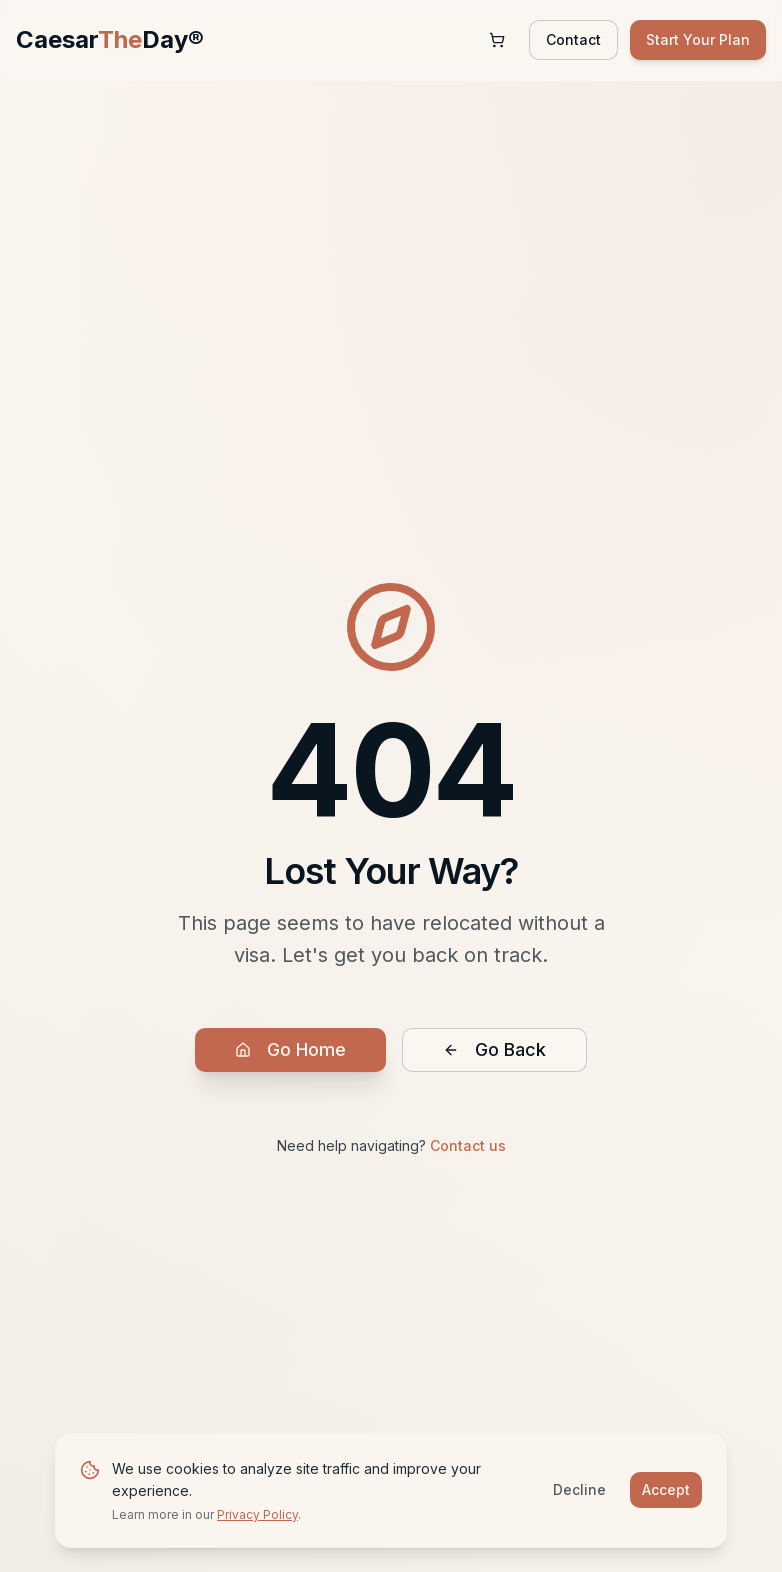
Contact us (468, 1145)
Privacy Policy (257, 1514)
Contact (573, 39)
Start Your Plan (698, 39)
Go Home (290, 1049)
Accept (666, 1489)
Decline (579, 1489)
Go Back (494, 1049)
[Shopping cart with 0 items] (497, 40)
